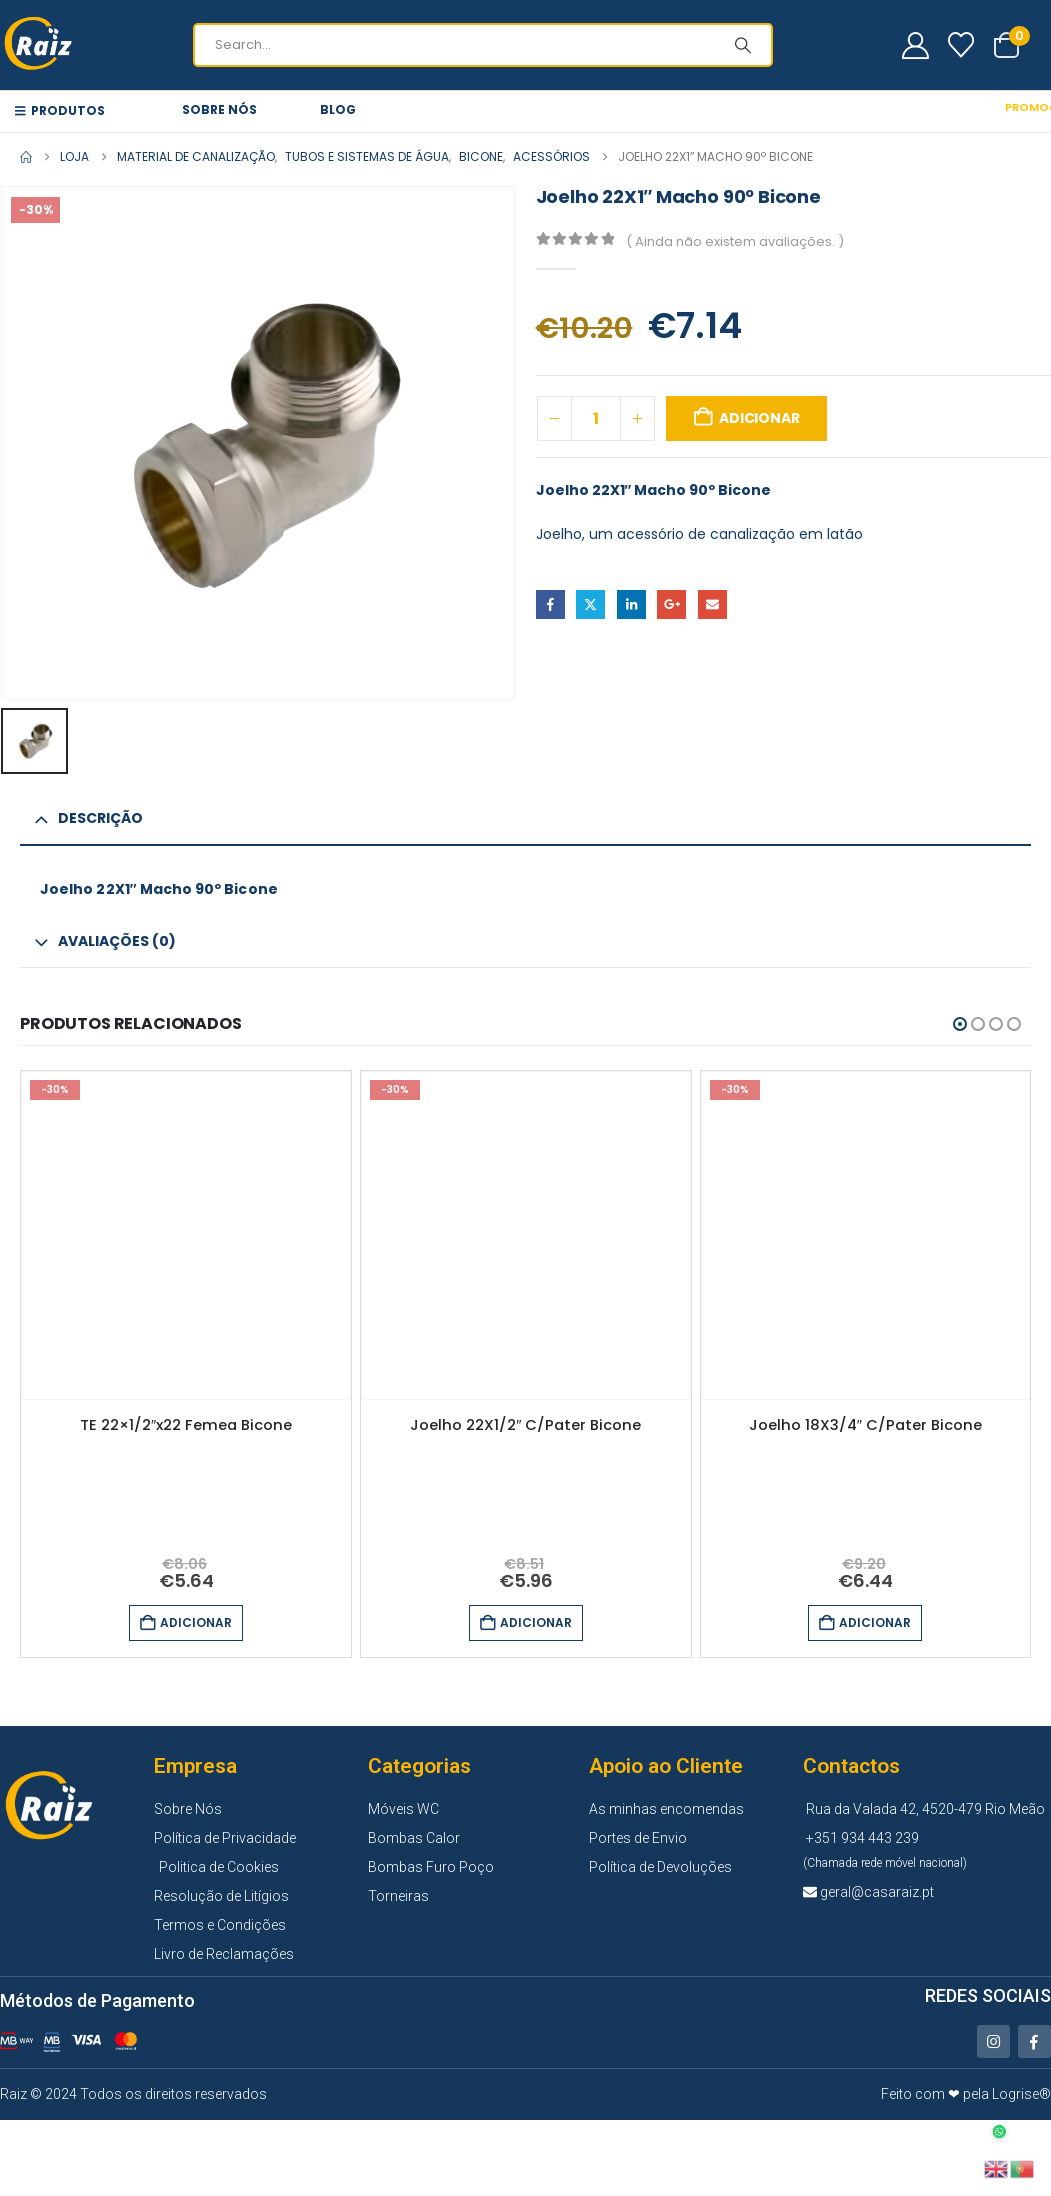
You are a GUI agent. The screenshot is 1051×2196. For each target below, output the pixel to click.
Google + (671, 604)
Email (712, 604)
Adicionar (759, 418)
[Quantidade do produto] (596, 418)
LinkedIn (631, 604)
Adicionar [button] (196, 1622)
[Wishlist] (961, 45)
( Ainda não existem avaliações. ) (735, 241)
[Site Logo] (40, 45)
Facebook (550, 604)
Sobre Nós (219, 109)
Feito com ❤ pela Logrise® (966, 2094)
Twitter (590, 604)
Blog (338, 109)
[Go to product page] (186, 1236)
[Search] (743, 45)
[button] (960, 1024)
